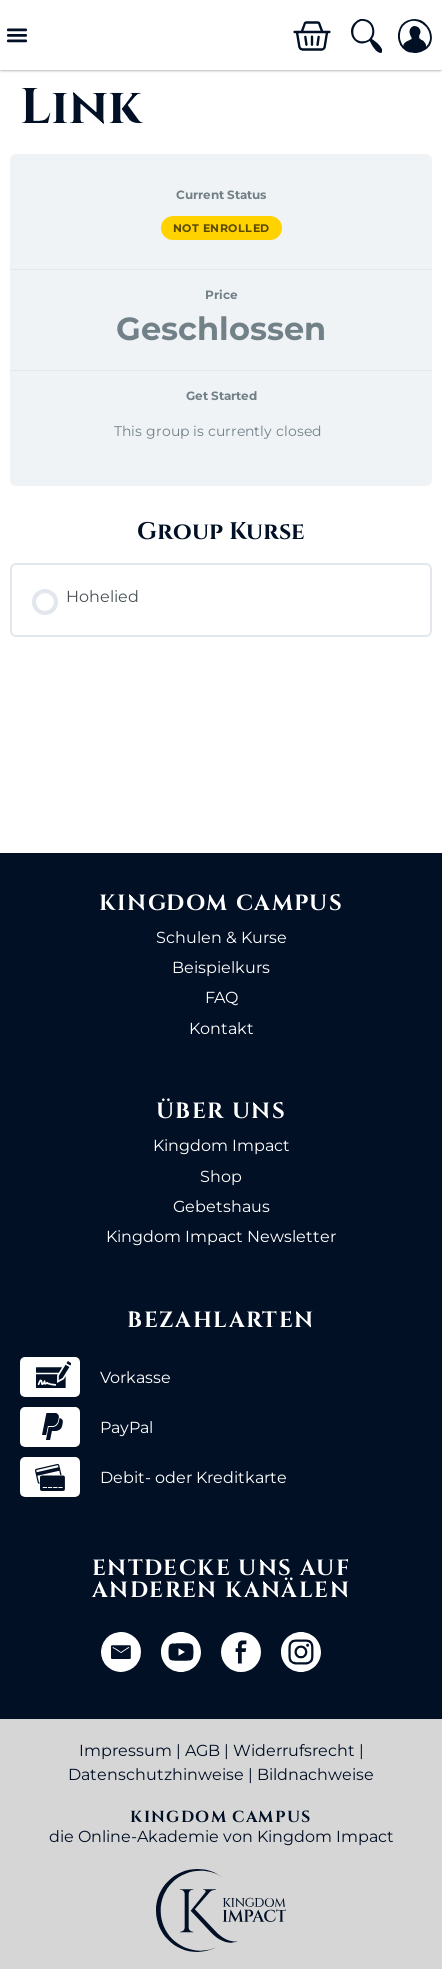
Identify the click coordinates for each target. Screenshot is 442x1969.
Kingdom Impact (221, 1145)
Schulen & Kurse (221, 937)
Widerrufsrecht (294, 1750)
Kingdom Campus (221, 903)
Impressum (125, 1750)
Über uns (221, 1111)
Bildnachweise (315, 1774)
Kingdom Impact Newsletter (221, 1236)
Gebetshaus (221, 1206)
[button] (16, 35)
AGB (202, 1750)
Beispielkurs (221, 967)
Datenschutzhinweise (156, 1774)
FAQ (221, 997)
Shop (221, 1176)
